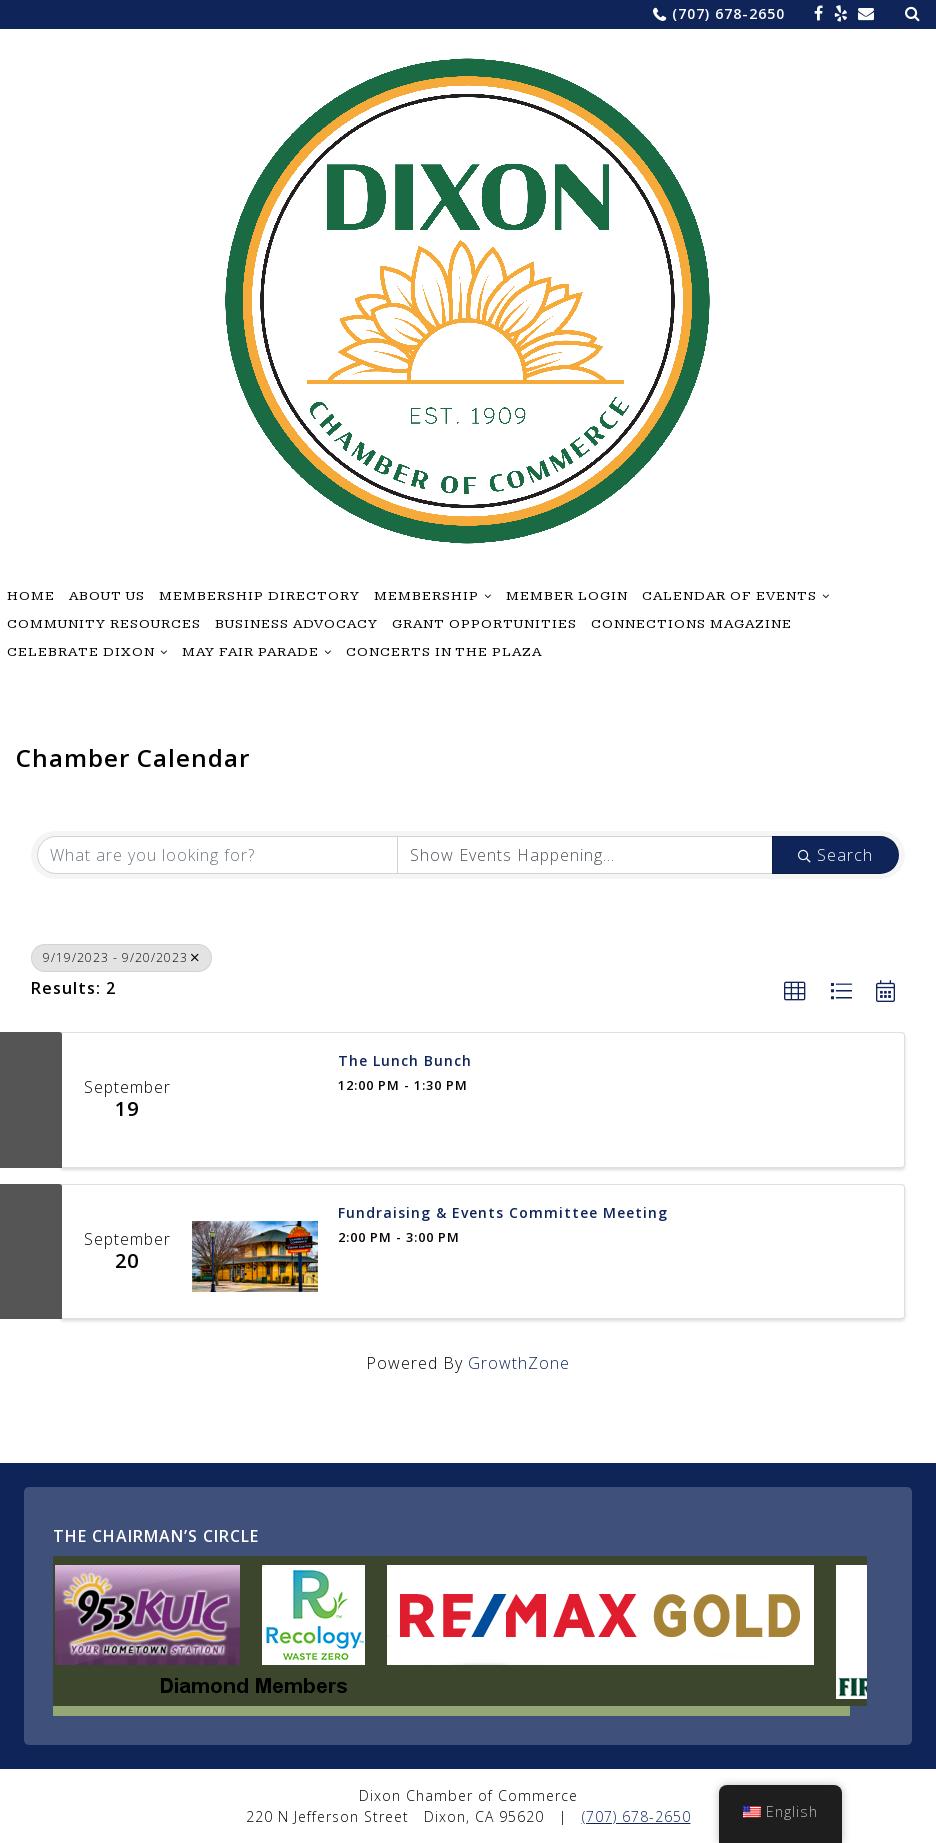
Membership (426, 596)
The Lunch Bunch (405, 1061)
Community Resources (104, 624)
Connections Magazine (691, 624)
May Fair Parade (250, 652)
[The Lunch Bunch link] (255, 1100)
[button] (795, 992)
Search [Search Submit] (835, 855)
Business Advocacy (296, 624)
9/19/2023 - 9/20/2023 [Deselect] (121, 957)
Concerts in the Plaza (444, 652)
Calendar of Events (729, 596)
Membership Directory (259, 596)
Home (31, 596)
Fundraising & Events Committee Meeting (503, 1213)
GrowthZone (519, 1363)
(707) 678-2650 (728, 13)
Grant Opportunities (484, 624)
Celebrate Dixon (81, 652)
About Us (107, 596)
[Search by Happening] (585, 855)
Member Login (567, 596)
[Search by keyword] (217, 855)
